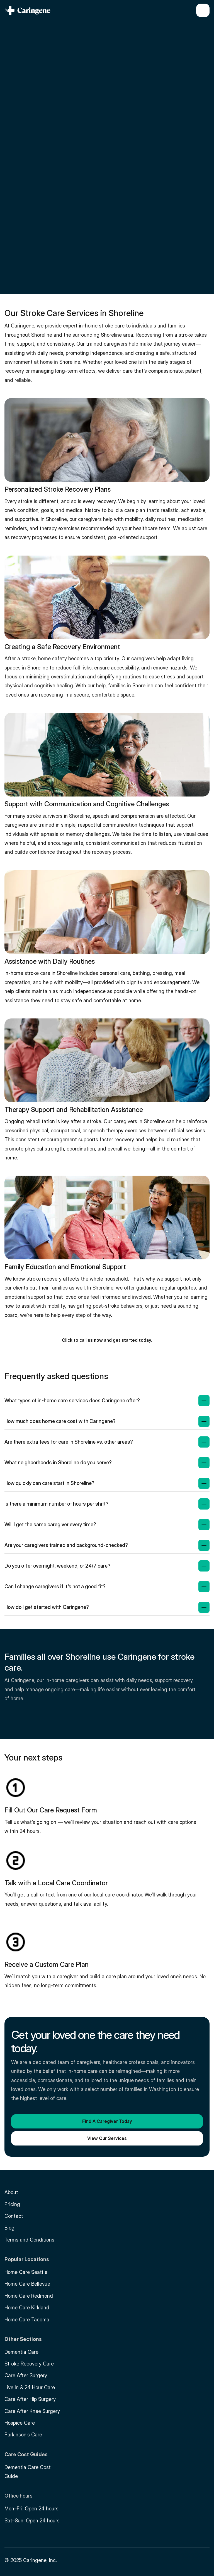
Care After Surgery (25, 2375)
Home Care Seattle (25, 2272)
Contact (13, 2216)
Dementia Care (21, 2352)
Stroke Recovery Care (29, 2364)
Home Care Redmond (28, 2296)
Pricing (12, 2204)
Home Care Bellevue (27, 2284)
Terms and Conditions (29, 2240)
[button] (107, 1338)
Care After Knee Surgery (32, 2411)
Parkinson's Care (23, 2435)
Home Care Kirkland (26, 2307)
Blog (9, 2228)
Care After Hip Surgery (30, 2399)
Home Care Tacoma (26, 2320)
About (11, 2192)
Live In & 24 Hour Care (29, 2387)
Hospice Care (19, 2423)
